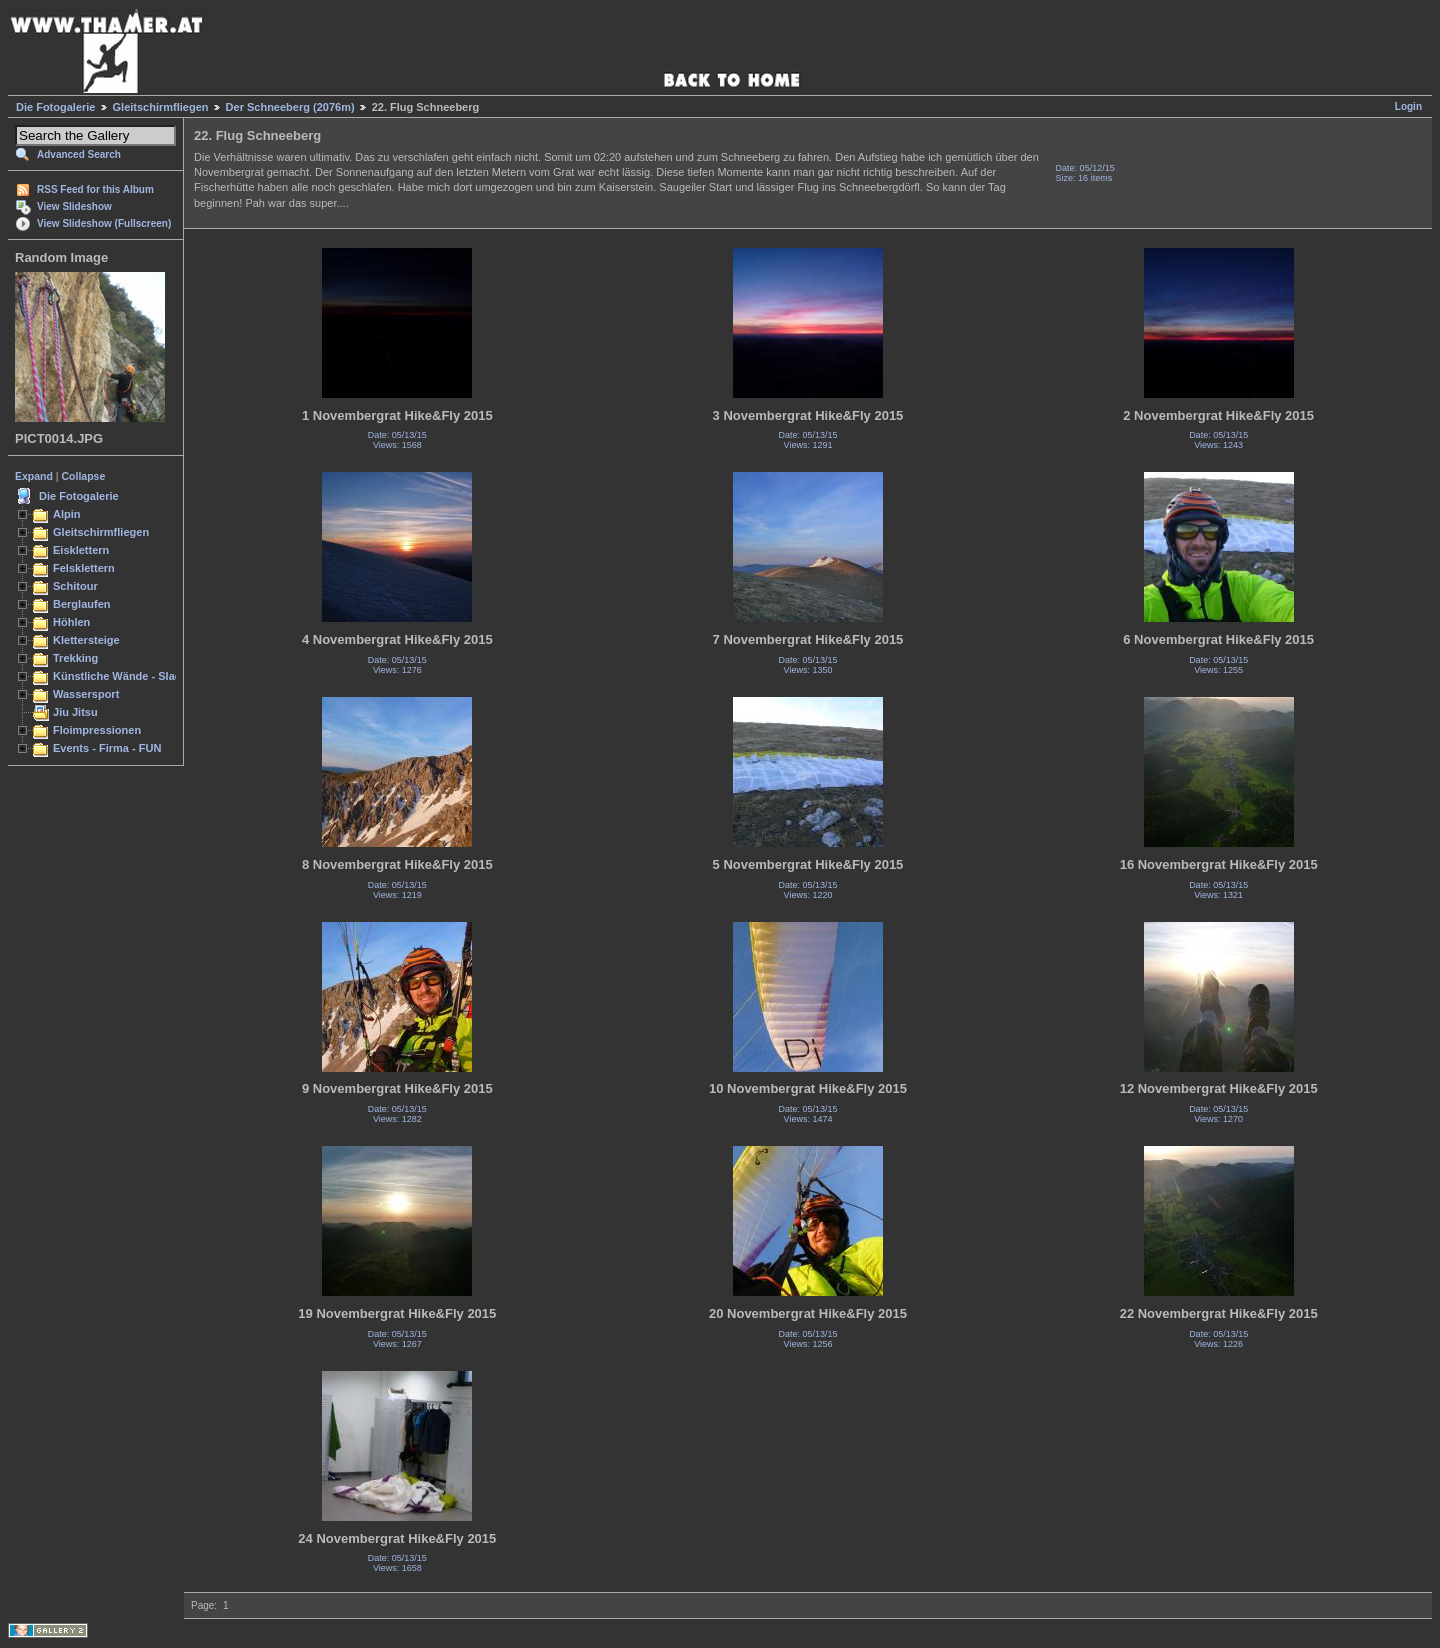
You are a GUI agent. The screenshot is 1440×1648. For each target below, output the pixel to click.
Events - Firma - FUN (107, 748)
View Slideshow (74, 206)
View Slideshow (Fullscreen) (104, 223)
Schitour (75, 586)
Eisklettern (81, 550)
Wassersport (86, 694)
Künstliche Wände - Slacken (126, 676)
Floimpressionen (97, 730)
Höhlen (71, 622)
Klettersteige (86, 640)
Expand (34, 476)
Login (1408, 106)
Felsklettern (84, 568)
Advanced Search (79, 154)
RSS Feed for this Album (95, 189)
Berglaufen (82, 604)
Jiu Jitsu (75, 712)
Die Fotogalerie (55, 107)
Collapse (84, 476)
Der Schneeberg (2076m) (290, 107)
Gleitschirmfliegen (161, 107)
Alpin (67, 514)
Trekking (75, 658)
